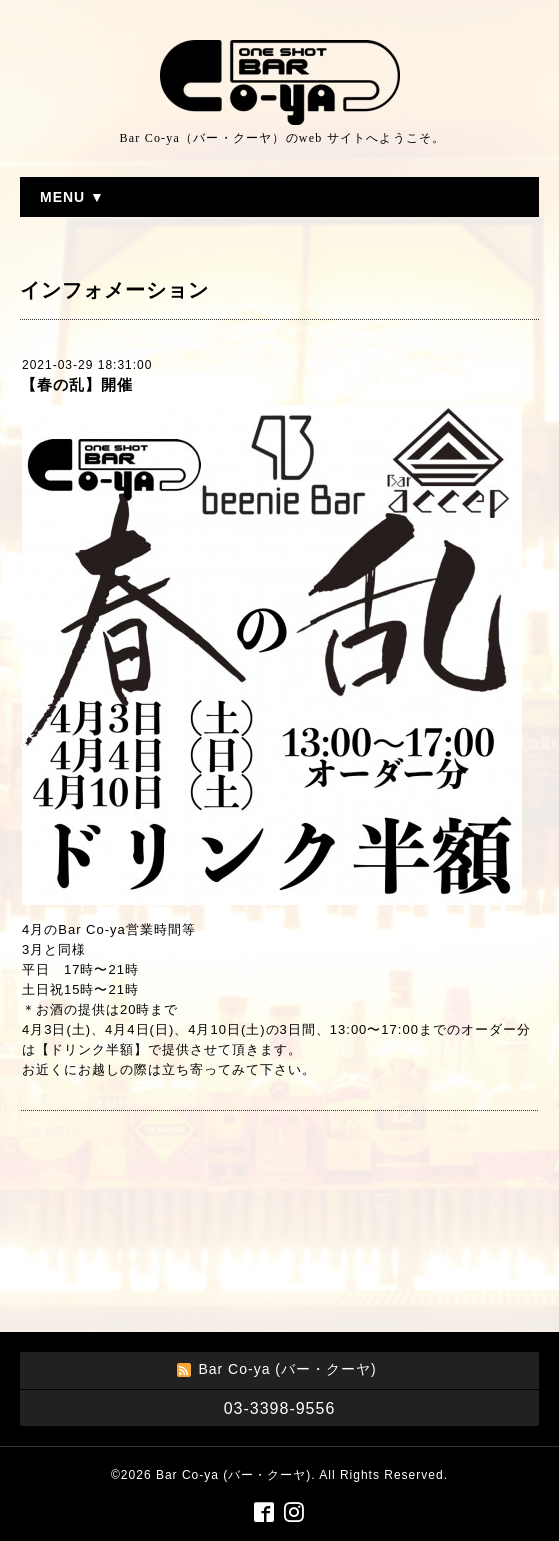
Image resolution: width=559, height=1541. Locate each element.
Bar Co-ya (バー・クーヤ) (233, 1475)
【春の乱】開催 (77, 384)
